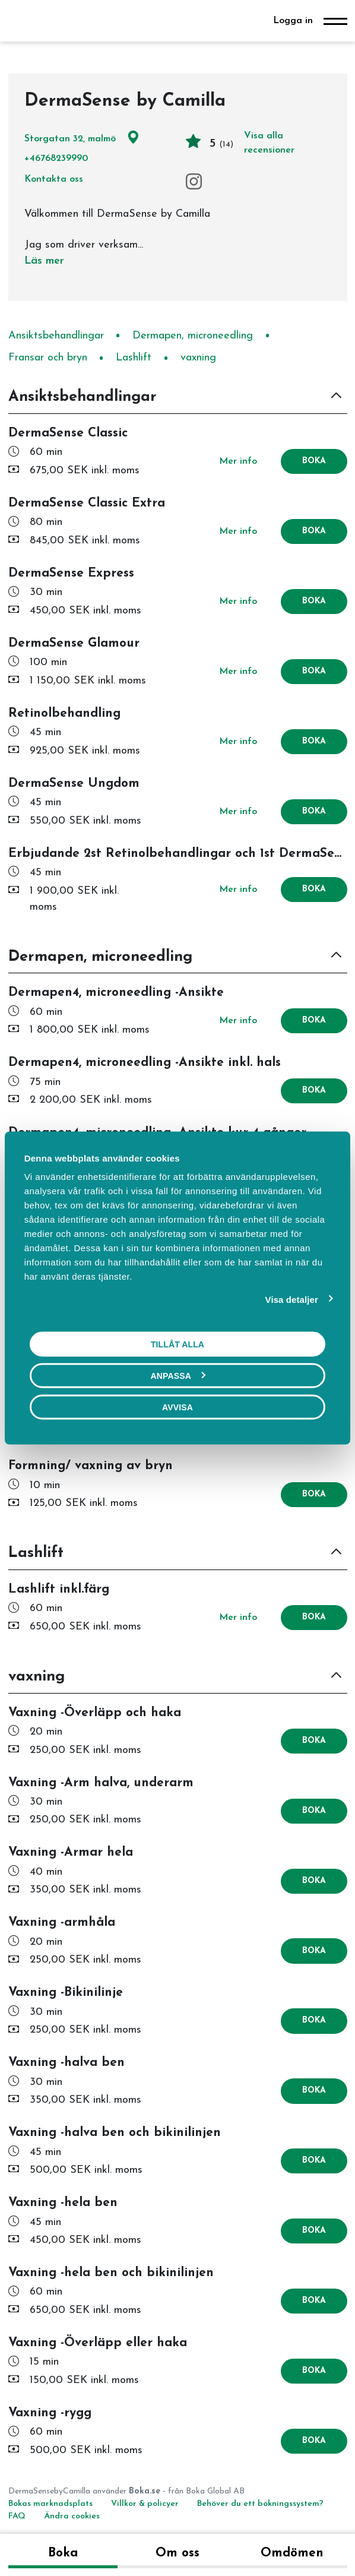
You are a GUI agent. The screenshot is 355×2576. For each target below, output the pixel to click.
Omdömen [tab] (292, 2553)
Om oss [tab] (177, 2553)
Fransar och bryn (47, 357)
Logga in (293, 21)
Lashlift (133, 357)
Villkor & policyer (145, 2503)
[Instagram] (194, 182)
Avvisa (177, 1407)
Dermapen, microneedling (192, 335)
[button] (177, 398)
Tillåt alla (177, 1344)
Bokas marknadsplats (50, 2503)
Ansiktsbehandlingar (56, 335)
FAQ (18, 2516)
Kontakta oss (53, 179)
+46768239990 (56, 158)
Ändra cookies (72, 2516)
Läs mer (44, 261)
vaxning (198, 357)
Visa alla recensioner (269, 143)
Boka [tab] (63, 2553)
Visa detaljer (291, 1299)
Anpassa (178, 1375)
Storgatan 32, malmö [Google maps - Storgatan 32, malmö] (82, 139)
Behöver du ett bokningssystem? (260, 2503)
